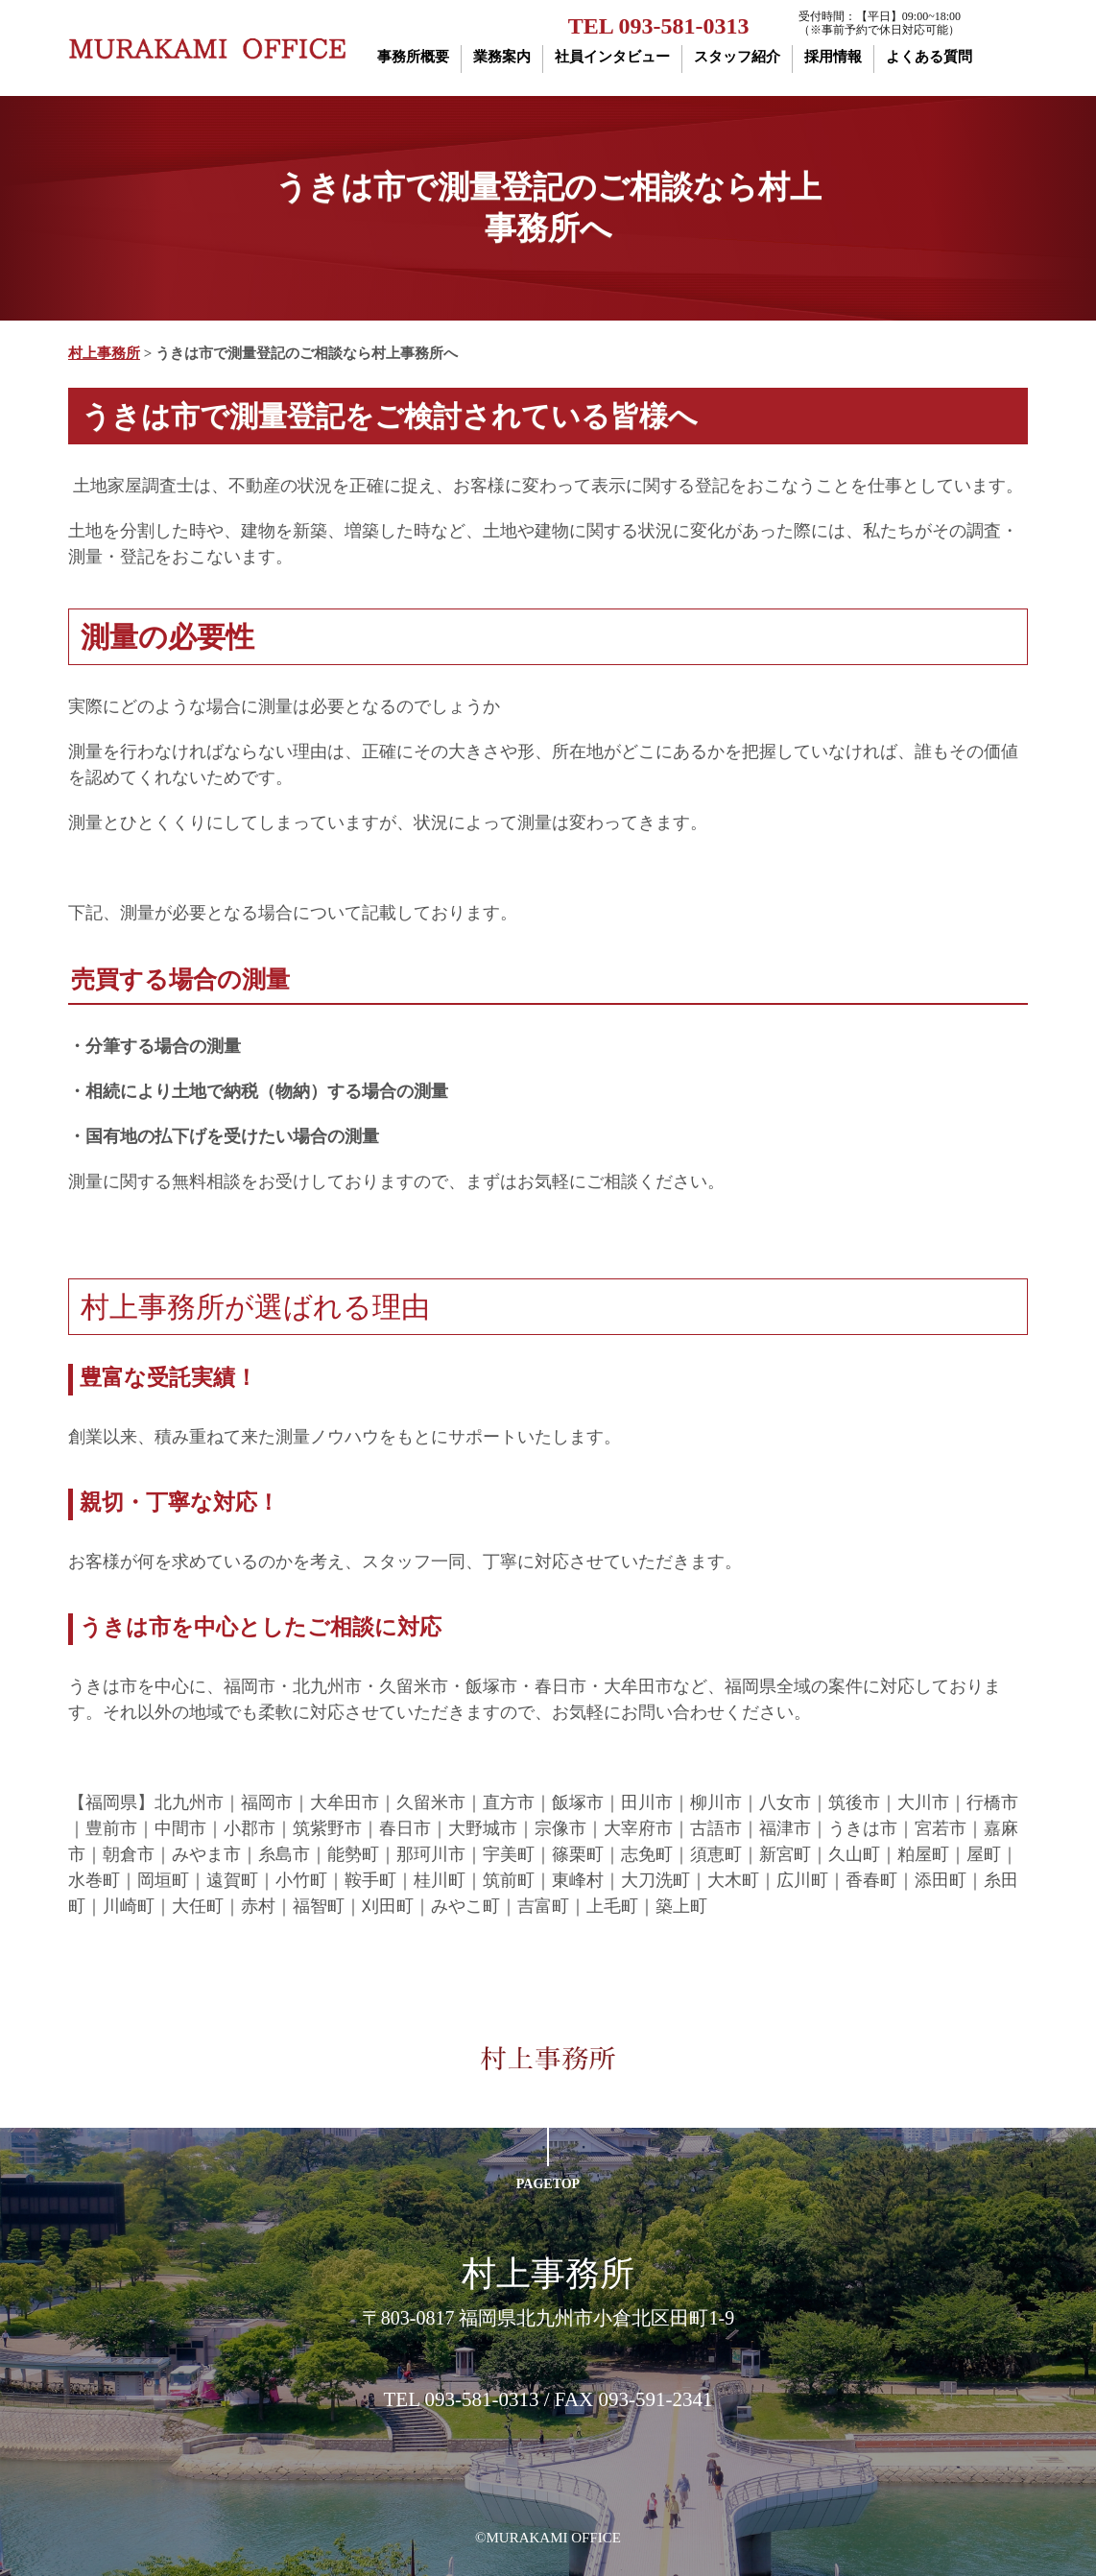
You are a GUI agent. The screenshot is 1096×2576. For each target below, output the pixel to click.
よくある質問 (929, 56)
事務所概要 (413, 56)
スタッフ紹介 (737, 56)
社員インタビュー (612, 56)
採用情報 (833, 56)
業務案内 (502, 56)
